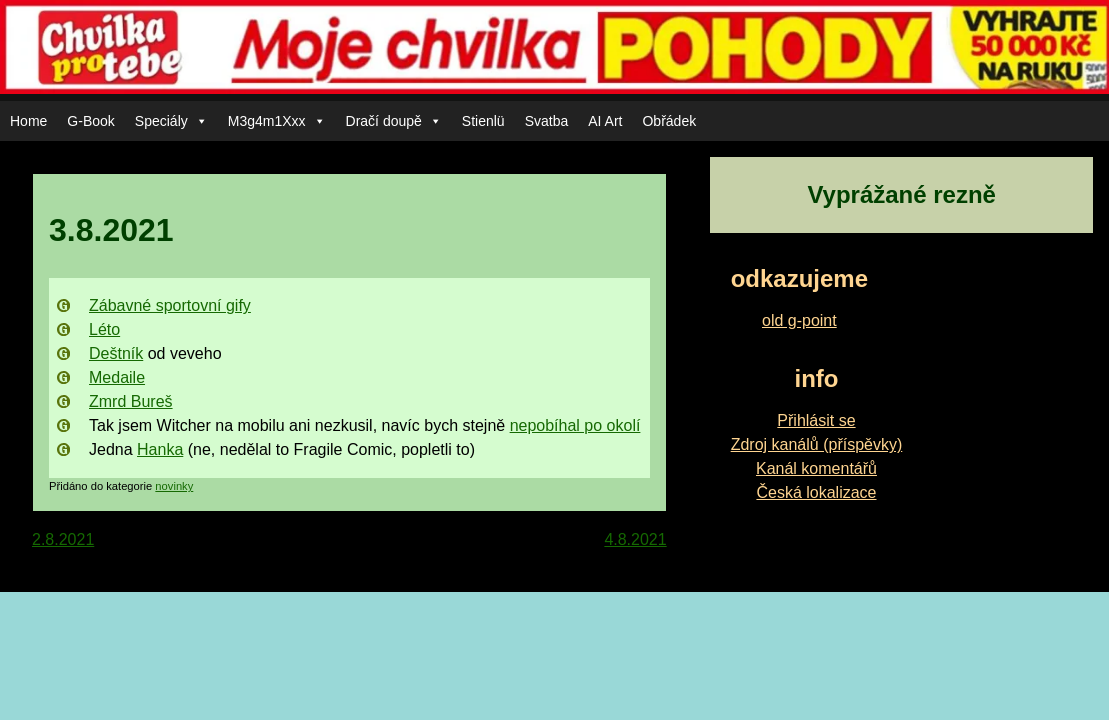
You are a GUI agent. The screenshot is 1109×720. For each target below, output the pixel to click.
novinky (174, 486)
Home (28, 121)
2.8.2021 (63, 539)
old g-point (799, 320)
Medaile (117, 377)
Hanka (160, 449)
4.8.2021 (635, 539)
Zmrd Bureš (131, 401)
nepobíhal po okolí (575, 425)
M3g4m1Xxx (277, 121)
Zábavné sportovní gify (170, 305)
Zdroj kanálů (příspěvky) (817, 444)
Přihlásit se (816, 420)
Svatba (547, 121)
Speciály (171, 121)
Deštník (116, 353)
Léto (104, 329)
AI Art (605, 121)
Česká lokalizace (816, 492)
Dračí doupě (394, 121)
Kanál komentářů (816, 468)
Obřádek (669, 121)
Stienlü (483, 121)
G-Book (90, 121)
